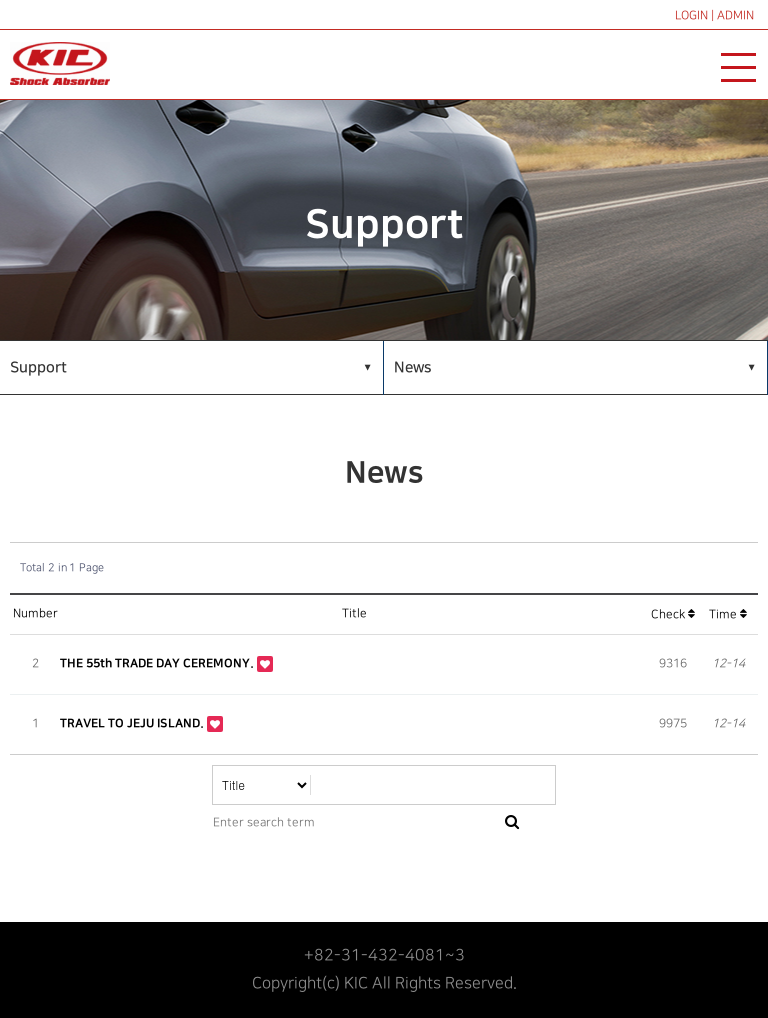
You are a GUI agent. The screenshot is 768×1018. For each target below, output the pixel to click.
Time (728, 614)
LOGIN (691, 15)
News (412, 367)
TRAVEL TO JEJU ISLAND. (133, 723)
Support (38, 367)
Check (673, 614)
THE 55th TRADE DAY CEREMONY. (158, 663)
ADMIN (735, 15)
